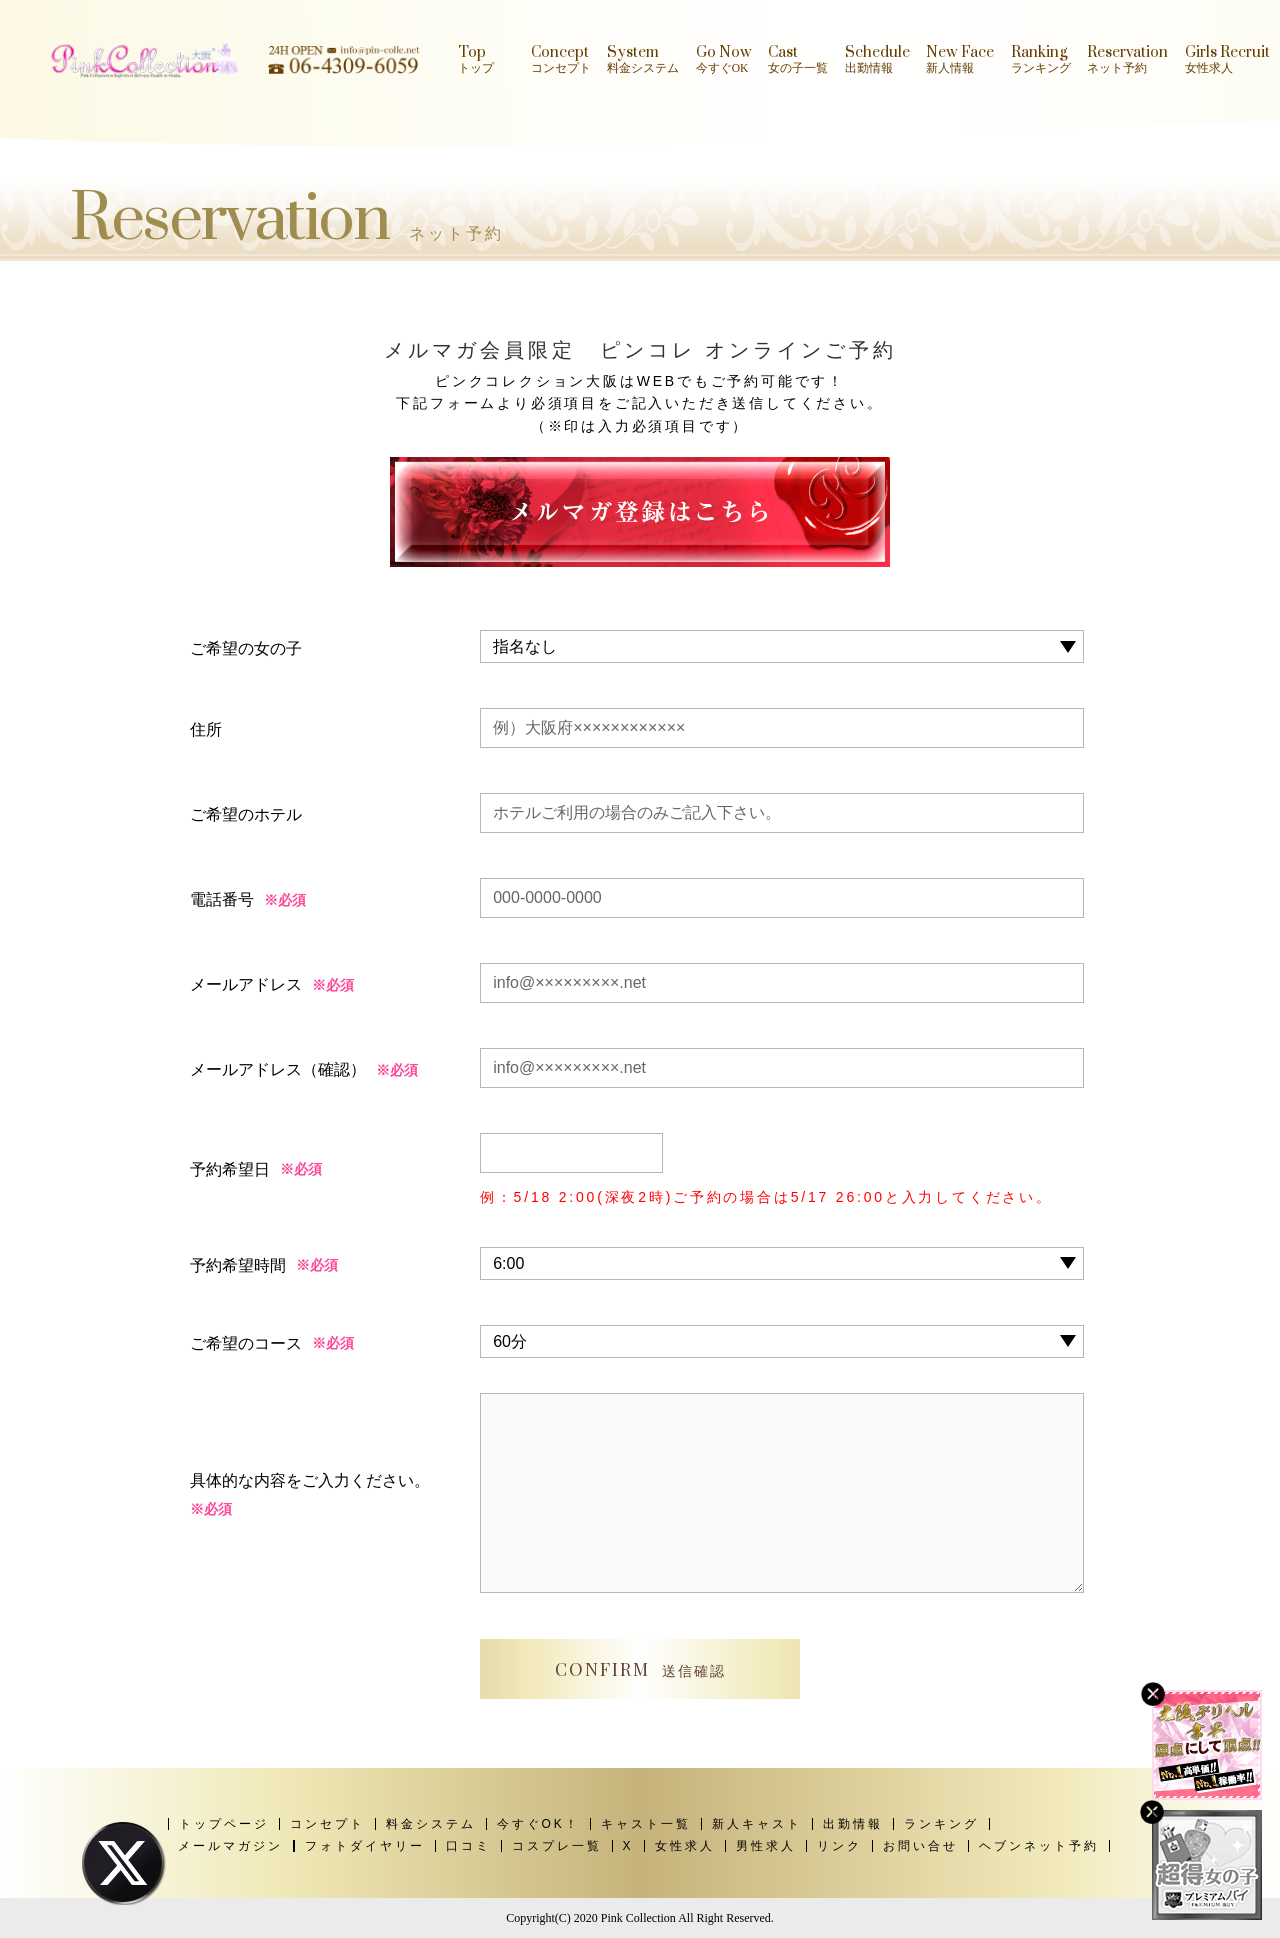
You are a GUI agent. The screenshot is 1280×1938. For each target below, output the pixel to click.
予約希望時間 (238, 1265)
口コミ (468, 1846)
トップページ (224, 1824)
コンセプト (327, 1824)
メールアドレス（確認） (278, 1069)
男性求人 (766, 1846)
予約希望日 (230, 1169)
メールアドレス (246, 984)
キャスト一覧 (646, 1824)
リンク (839, 1846)
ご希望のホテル (246, 814)
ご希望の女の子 (246, 648)
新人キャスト (757, 1824)
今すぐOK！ (538, 1824)
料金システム (431, 1824)
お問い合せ (920, 1846)
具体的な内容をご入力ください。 (310, 1498)
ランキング (941, 1824)
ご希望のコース (246, 1343)
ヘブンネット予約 (1039, 1846)
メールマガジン (230, 1846)
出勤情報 (853, 1824)
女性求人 (685, 1846)
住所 (206, 729)
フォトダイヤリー (365, 1846)
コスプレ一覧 (557, 1846)
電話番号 (222, 899)
